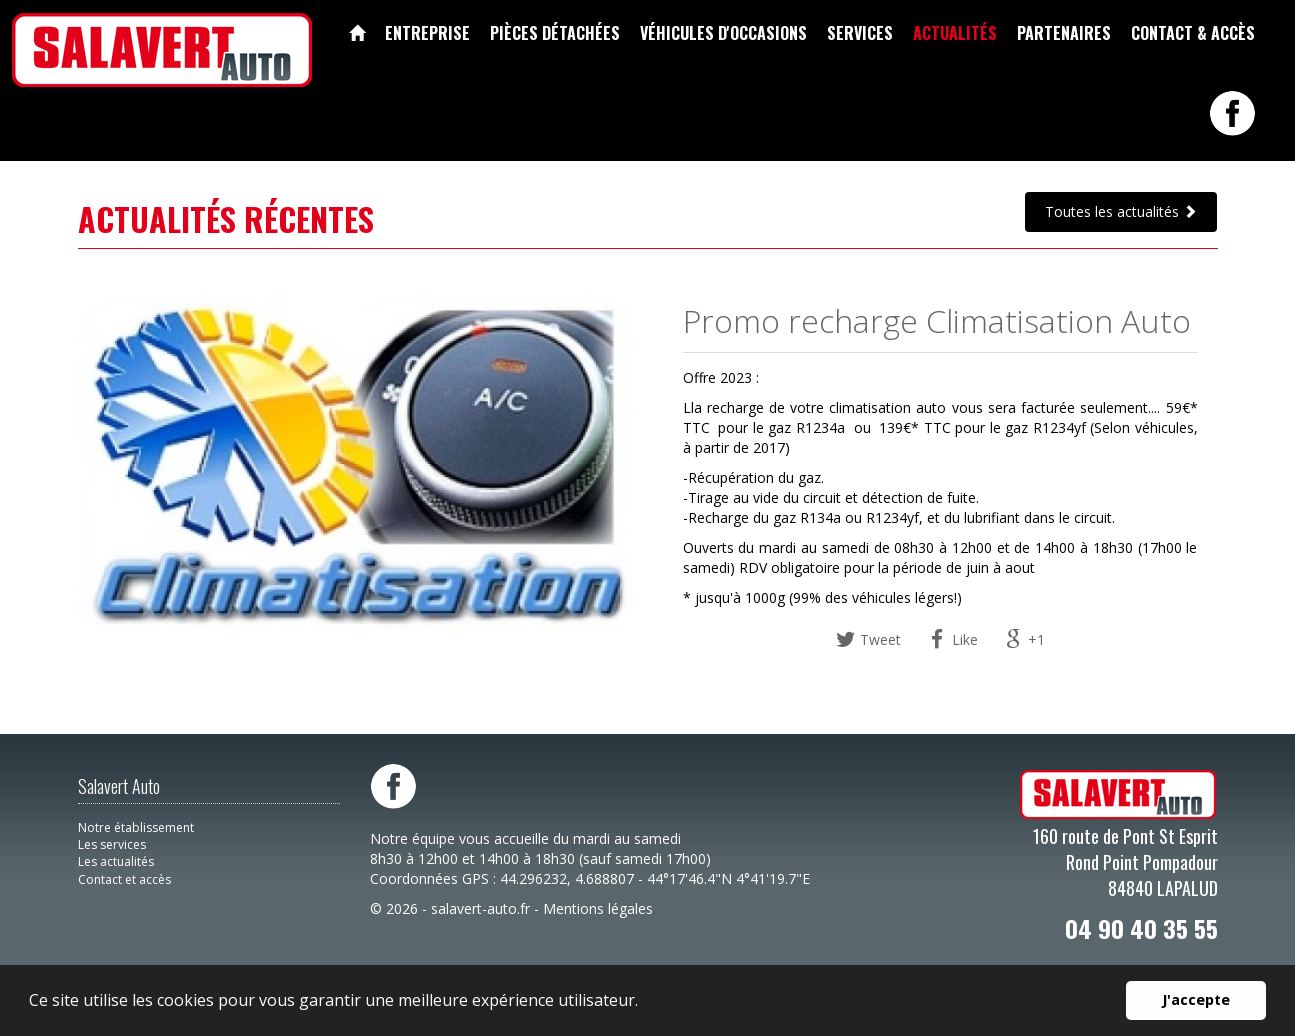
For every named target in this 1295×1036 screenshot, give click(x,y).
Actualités (955, 33)
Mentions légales (598, 908)
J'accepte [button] (1196, 999)
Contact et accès (124, 879)
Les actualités (116, 861)
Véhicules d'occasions (723, 33)
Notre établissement (136, 827)
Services (860, 33)
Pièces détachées (555, 33)
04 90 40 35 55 (1141, 928)
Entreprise (427, 33)
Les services (112, 844)
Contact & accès (1193, 33)
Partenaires (1064, 33)
